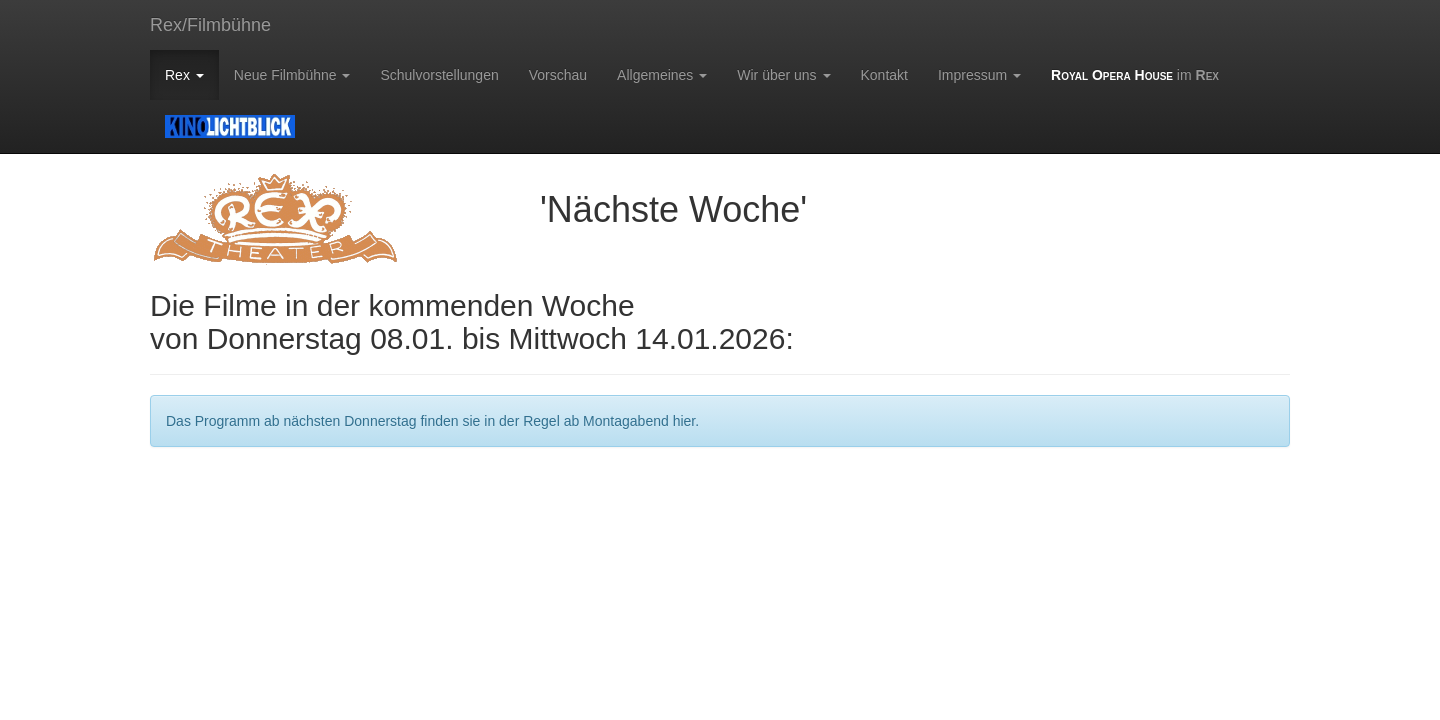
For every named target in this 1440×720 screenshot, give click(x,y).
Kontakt (884, 75)
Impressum (979, 75)
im (1135, 75)
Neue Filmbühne (292, 75)
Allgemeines (662, 75)
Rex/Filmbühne (210, 25)
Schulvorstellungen (439, 75)
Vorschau (558, 75)
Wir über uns (783, 75)
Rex (184, 75)
